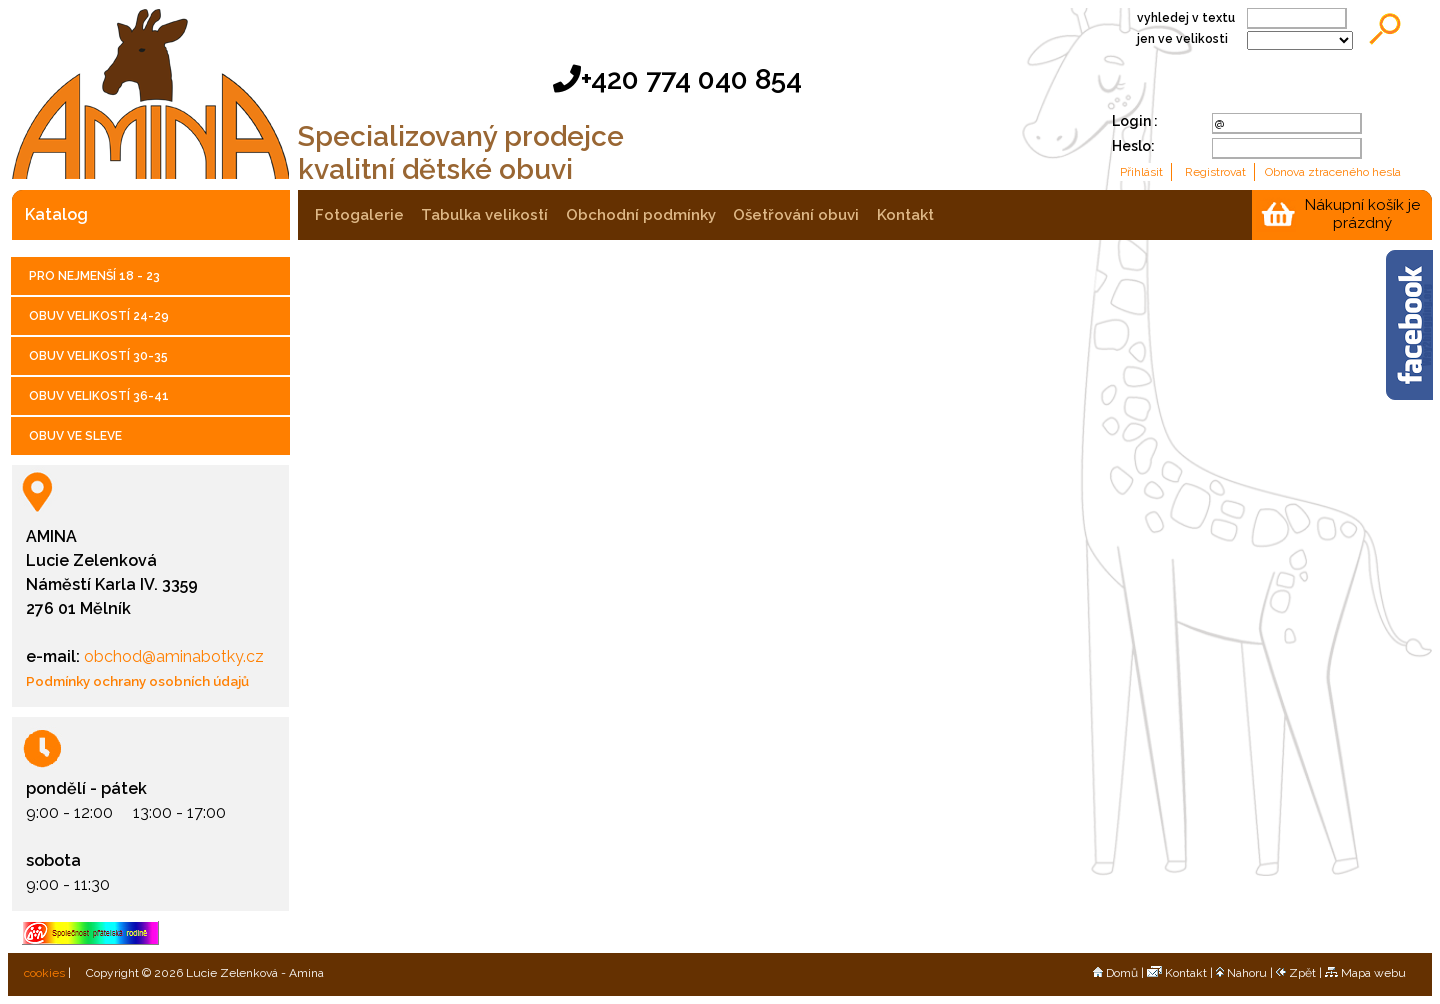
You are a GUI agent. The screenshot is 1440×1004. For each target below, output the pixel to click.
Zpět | (1300, 973)
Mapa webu (1365, 973)
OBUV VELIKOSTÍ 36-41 (99, 396)
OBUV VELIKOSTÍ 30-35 (98, 356)
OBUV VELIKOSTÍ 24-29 (99, 316)
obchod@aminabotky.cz (172, 656)
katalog (56, 214)
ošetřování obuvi (796, 215)
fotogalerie (359, 215)
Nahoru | (1246, 973)
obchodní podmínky (641, 215)
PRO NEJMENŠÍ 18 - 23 (94, 276)
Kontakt (1177, 973)
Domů (1115, 973)
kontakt (905, 215)
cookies (43, 973)
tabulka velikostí (484, 215)
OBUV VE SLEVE (75, 436)
